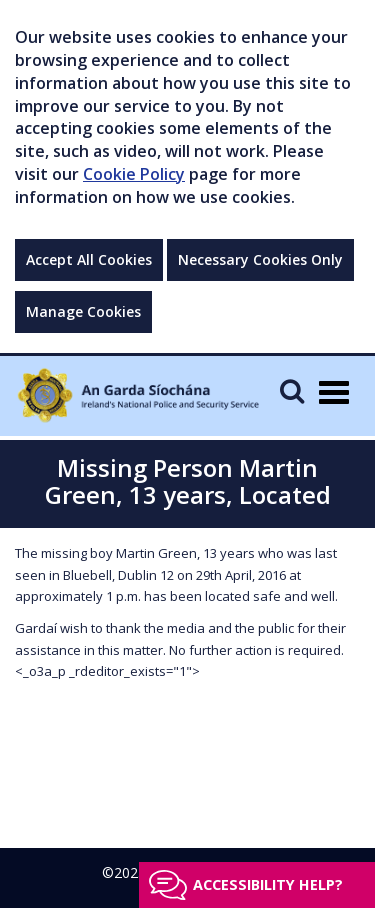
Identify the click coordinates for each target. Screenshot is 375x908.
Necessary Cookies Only (260, 259)
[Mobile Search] (292, 390)
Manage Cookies (83, 311)
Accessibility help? (268, 884)
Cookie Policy (134, 174)
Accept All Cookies (89, 259)
